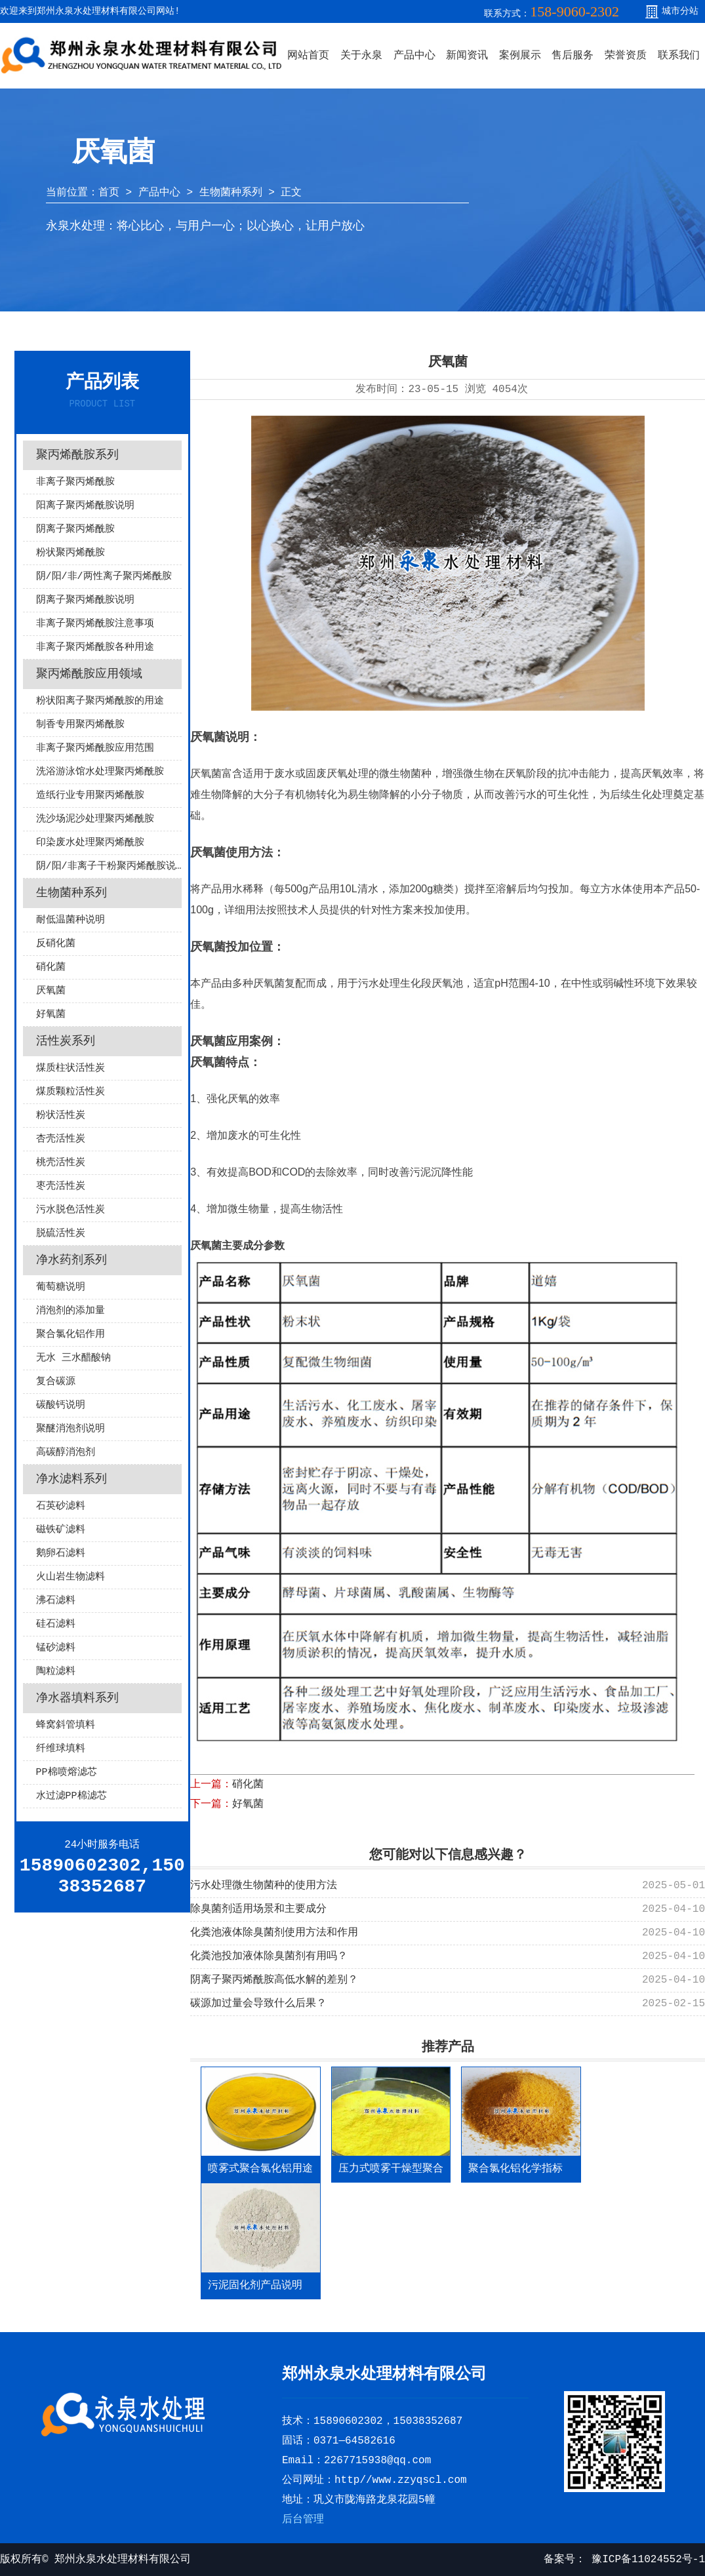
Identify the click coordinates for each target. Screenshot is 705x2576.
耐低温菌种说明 (70, 920)
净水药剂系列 (71, 1260)
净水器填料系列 (77, 1698)
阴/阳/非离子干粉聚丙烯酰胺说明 (109, 866)
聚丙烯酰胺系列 (77, 455)
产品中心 (414, 56)
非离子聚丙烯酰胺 (75, 482)
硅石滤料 (55, 1624)
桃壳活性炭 (60, 1162)
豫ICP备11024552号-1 (645, 2560)
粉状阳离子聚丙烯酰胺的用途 (100, 701)
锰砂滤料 (55, 1648)
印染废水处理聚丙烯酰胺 (90, 842)
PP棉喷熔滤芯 (66, 1772)
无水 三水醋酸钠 (73, 1358)
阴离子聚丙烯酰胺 (75, 529)
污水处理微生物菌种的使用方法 (263, 1886)
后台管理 (303, 2520)
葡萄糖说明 (60, 1287)
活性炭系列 (65, 1041)
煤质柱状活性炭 (70, 1068)
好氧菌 (51, 1014)
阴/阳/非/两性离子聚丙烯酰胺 (104, 576)
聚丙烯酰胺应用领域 (89, 674)
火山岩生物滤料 (70, 1577)
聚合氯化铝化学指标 (515, 2169)
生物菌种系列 (230, 193)
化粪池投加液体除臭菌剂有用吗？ (269, 1956)
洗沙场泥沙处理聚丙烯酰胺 (95, 819)
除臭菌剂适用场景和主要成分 (258, 1909)
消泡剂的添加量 (70, 1311)
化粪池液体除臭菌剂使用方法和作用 (274, 1933)
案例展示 (520, 56)
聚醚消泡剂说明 (70, 1429)
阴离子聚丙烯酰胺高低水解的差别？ (274, 1980)
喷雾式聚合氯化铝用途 (260, 2169)
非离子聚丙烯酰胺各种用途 (95, 647)
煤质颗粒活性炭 (70, 1092)
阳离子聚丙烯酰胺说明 (85, 505)
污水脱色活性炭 (70, 1210)
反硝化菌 (55, 943)
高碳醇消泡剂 (65, 1452)
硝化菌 (51, 967)
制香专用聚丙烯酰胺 (80, 724)
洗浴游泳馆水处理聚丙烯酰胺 (100, 772)
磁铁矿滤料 (60, 1530)
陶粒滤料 (55, 1671)
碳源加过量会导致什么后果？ (258, 2004)
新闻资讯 (467, 56)
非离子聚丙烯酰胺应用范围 (95, 748)
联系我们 (679, 56)
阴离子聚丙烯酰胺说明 (85, 600)
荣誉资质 (626, 56)
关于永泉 (361, 56)
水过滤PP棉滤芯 (71, 1796)
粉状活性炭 (60, 1115)
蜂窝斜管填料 (65, 1725)
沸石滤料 (55, 1600)
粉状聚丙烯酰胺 (70, 553)
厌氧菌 (51, 991)
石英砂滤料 (60, 1506)
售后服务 (573, 56)
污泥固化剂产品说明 (255, 2285)
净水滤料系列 (71, 1479)
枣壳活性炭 (60, 1186)
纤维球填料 (60, 1748)
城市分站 (680, 11)
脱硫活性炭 (60, 1233)
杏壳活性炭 (60, 1139)
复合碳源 (55, 1381)
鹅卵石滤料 (60, 1553)
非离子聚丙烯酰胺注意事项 (95, 623)
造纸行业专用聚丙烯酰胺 (90, 795)
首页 (108, 193)
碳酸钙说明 (60, 1405)
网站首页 (308, 56)
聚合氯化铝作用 (70, 1334)
